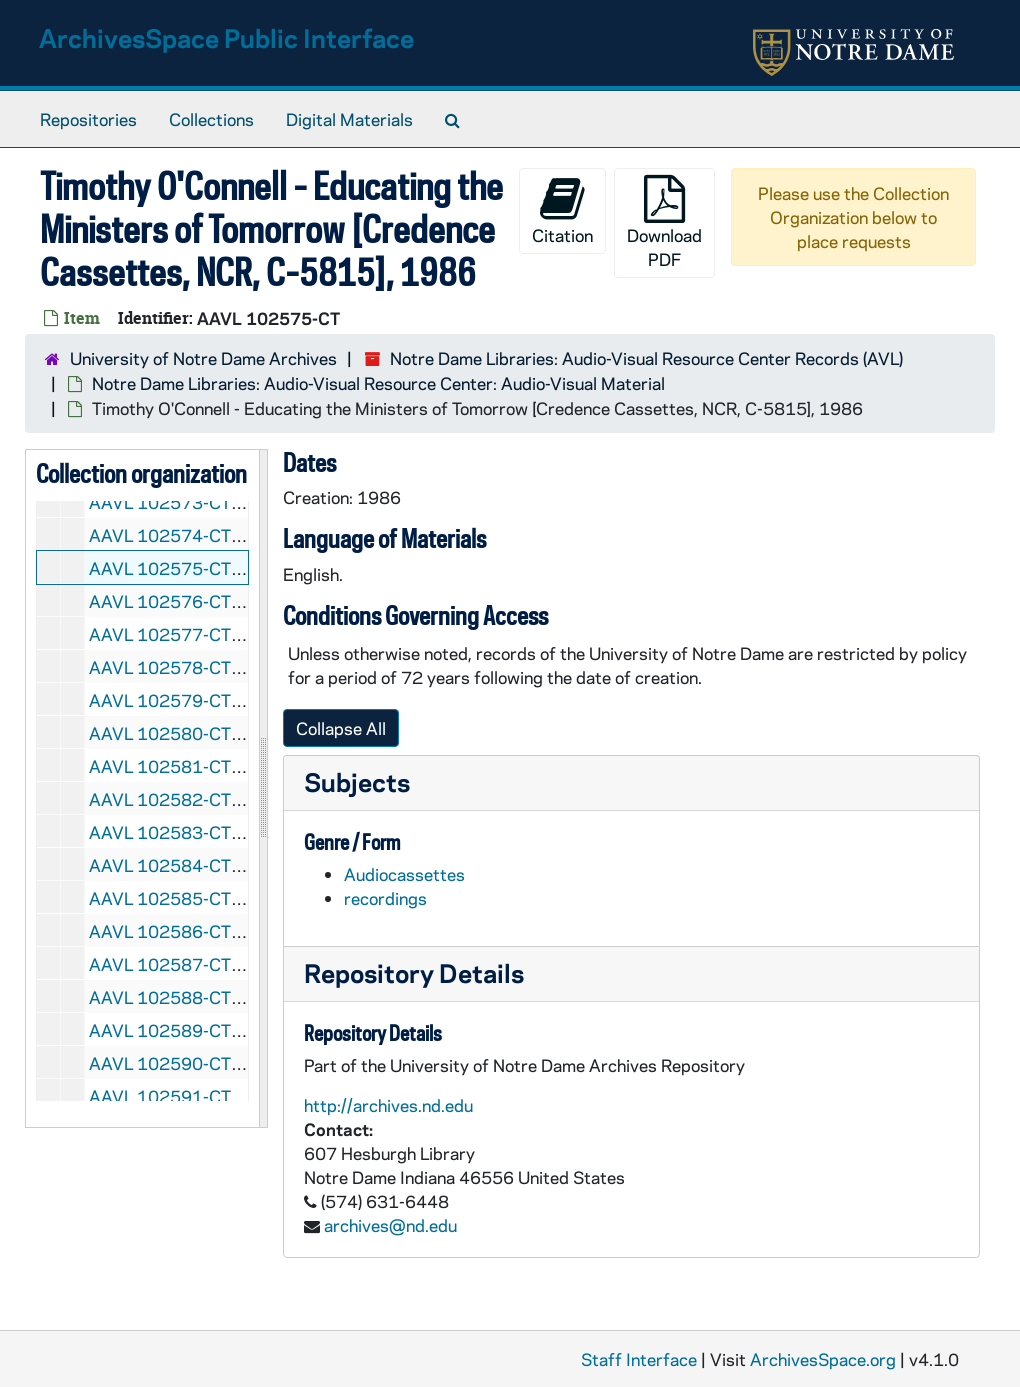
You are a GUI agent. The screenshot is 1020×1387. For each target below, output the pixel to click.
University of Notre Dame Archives (203, 358)
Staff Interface (639, 1359)
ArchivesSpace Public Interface (226, 37)
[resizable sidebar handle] (263, 789)
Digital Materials (349, 119)
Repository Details (414, 972)
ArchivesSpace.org (823, 1359)
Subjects (357, 781)
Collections (211, 119)
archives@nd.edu (390, 1225)
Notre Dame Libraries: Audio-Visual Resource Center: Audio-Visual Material (378, 383)
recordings (385, 898)
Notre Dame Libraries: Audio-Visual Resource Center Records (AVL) (646, 358)
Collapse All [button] (341, 728)
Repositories (88, 119)
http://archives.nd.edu (388, 1105)
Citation (562, 210)
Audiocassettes (404, 874)
